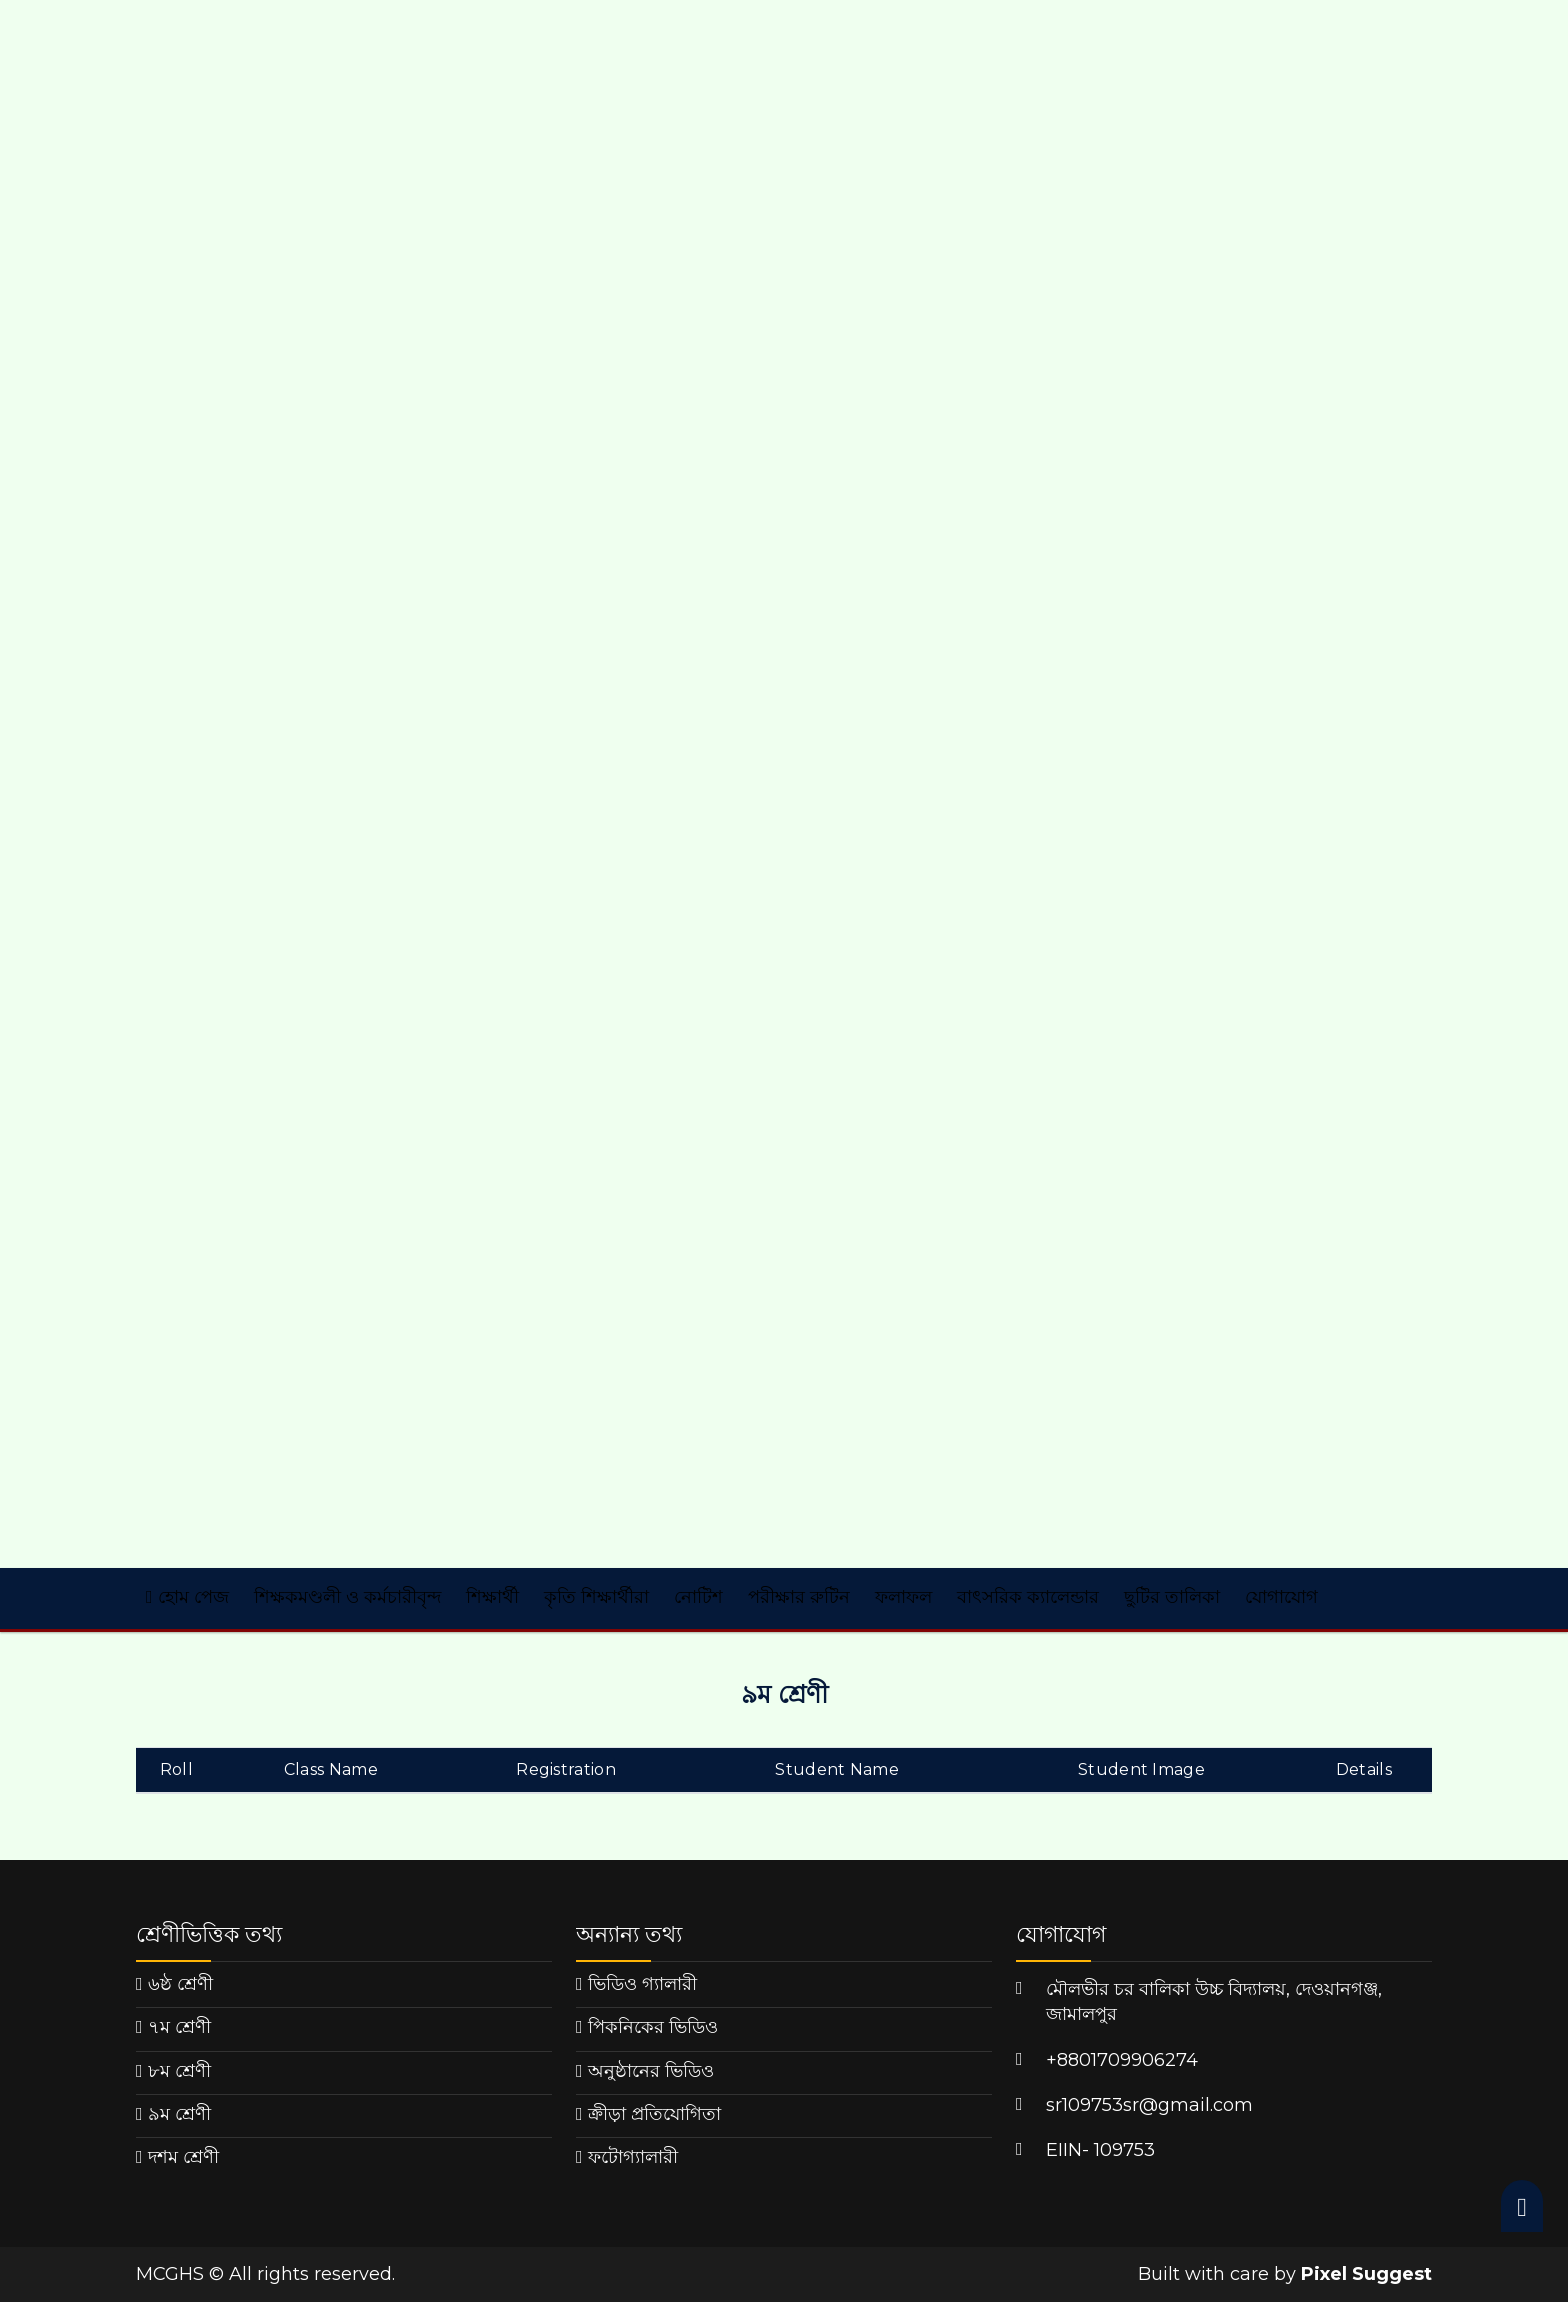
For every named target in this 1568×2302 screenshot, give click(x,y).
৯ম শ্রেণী (179, 2114)
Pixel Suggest (1366, 2274)
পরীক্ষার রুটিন (799, 1597)
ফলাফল (903, 1597)
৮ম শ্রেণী (179, 2071)
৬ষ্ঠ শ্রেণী (180, 1984)
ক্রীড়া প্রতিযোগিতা (654, 2114)
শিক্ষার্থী (492, 1597)
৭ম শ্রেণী (179, 2027)
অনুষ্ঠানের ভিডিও (651, 2071)
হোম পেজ (187, 1597)
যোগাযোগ (1281, 1597)
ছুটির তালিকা (1172, 1597)
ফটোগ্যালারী (633, 2157)
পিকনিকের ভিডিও (653, 2027)
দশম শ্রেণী (183, 2157)
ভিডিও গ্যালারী (642, 1984)
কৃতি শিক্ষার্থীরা (596, 1597)
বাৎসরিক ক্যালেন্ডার (1028, 1597)
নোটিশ (698, 1597)
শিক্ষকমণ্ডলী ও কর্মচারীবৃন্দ (347, 1597)
